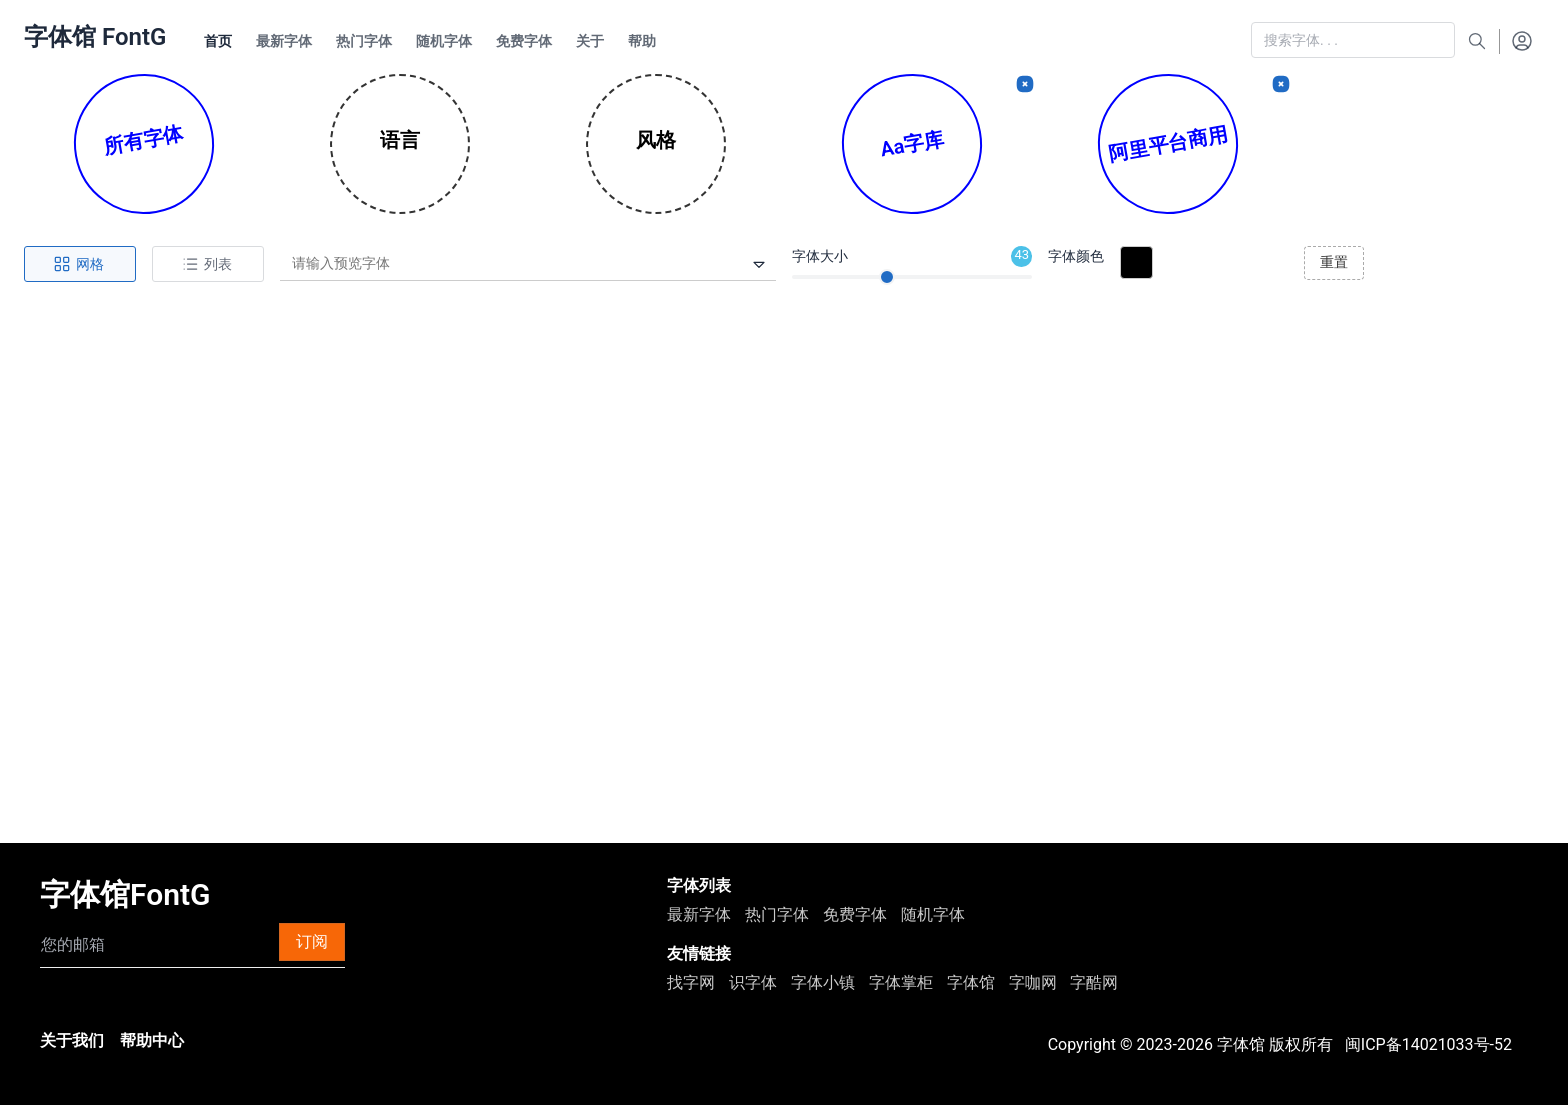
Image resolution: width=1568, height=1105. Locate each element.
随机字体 (933, 914)
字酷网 (1094, 982)
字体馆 (971, 982)
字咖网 (1033, 982)
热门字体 (777, 914)
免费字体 (855, 914)
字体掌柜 (901, 982)
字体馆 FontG (95, 37)
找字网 (691, 982)
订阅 (312, 941)
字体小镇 (823, 982)
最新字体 (699, 914)
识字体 (753, 982)
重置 (1334, 262)
